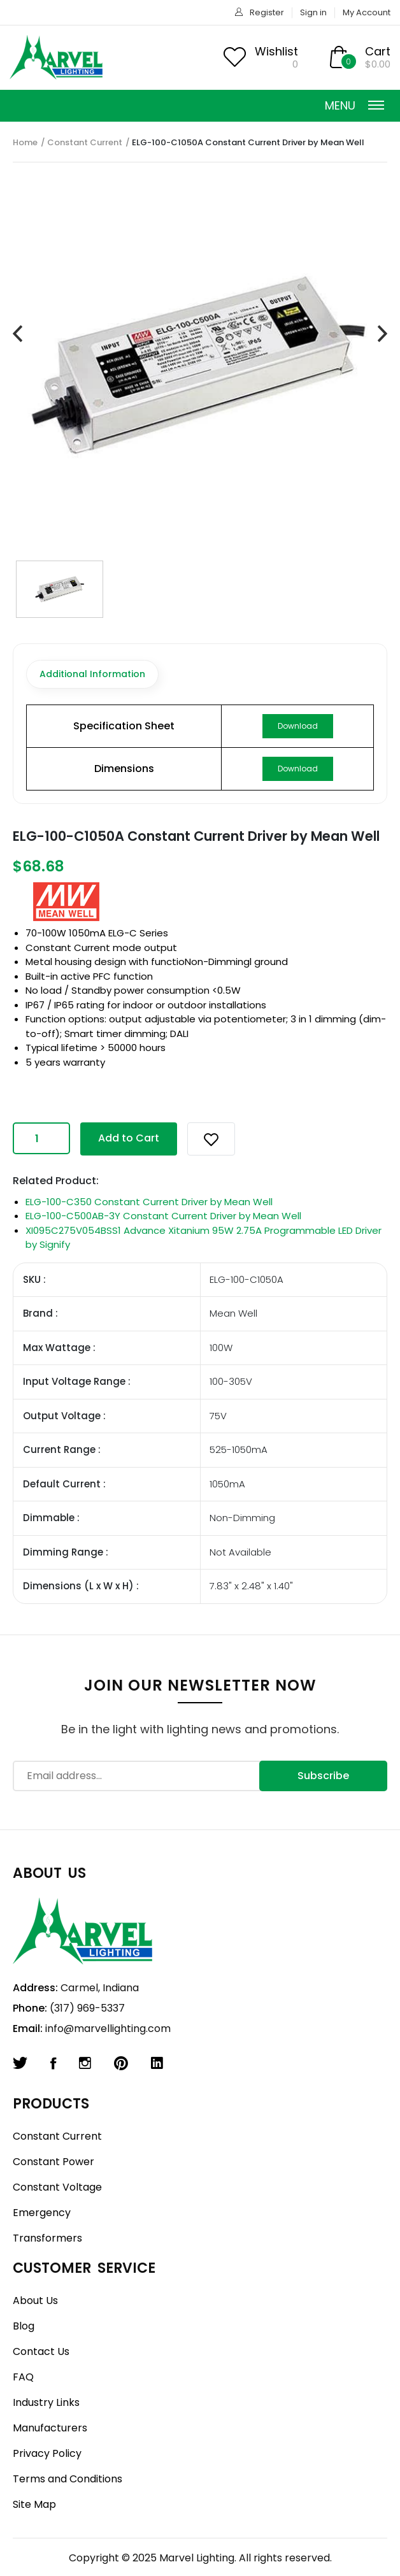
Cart (377, 51)
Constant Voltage (57, 2187)
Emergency (42, 2212)
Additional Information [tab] (92, 674)
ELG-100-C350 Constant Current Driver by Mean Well (149, 1201)
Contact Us (41, 2351)
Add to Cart (128, 1138)
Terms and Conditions (67, 2479)
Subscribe (323, 1775)
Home (25, 142)
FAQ (23, 2377)
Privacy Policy (47, 2453)
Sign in (313, 12)
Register (267, 12)
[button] (211, 1139)
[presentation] (17, 334)
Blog (23, 2326)
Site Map (34, 2504)
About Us (35, 2300)
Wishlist (276, 51)
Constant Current (84, 142)
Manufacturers (50, 2428)
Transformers (47, 2238)
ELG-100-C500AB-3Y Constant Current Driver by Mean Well (163, 1215)
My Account (366, 12)
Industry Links (46, 2402)
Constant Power (53, 2161)
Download (298, 725)
